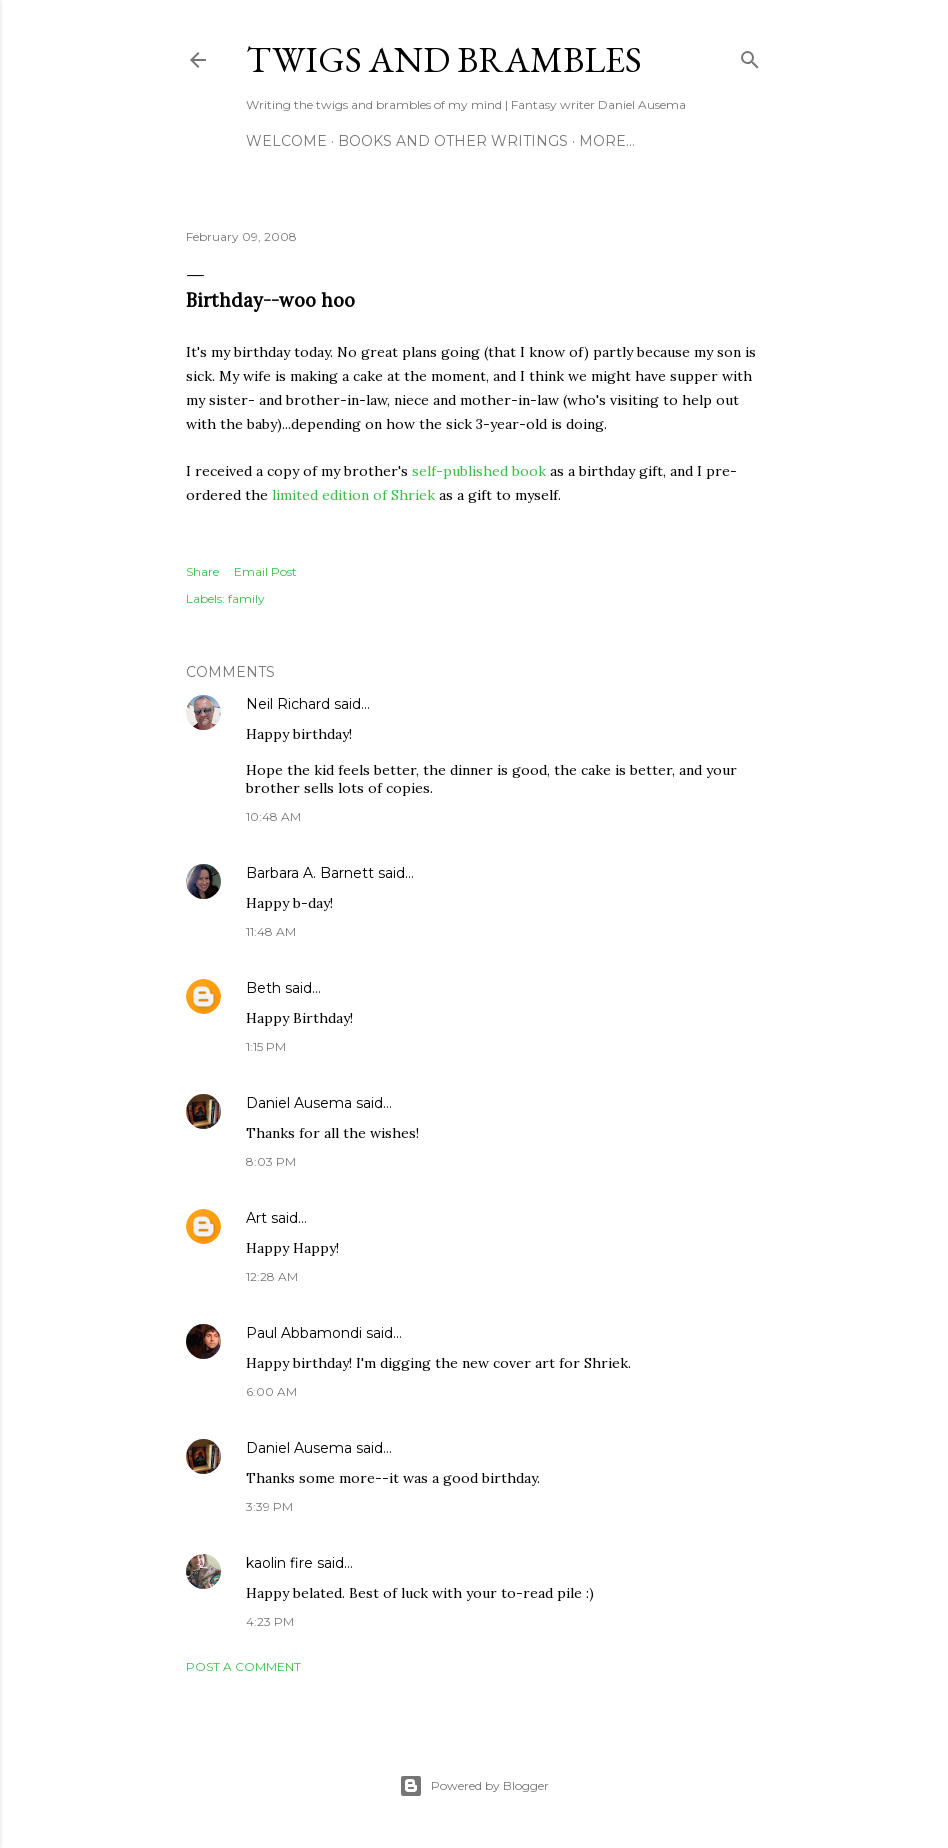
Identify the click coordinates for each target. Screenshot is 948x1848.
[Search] (750, 55)
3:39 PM (269, 1506)
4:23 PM (270, 1621)
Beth (263, 988)
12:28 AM (272, 1276)
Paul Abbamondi (304, 1333)
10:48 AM (273, 816)
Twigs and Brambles (444, 59)
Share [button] (202, 571)
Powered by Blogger (474, 1786)
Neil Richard (288, 704)
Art (256, 1218)
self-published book (479, 471)
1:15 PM (266, 1046)
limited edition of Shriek (353, 495)
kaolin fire (279, 1563)
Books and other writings (453, 141)
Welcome (286, 141)
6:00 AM (271, 1391)
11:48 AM (271, 931)
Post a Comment (243, 1666)
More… (607, 141)
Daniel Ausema (299, 1103)
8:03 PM (271, 1161)
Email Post (265, 571)
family (246, 598)
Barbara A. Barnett (310, 873)
